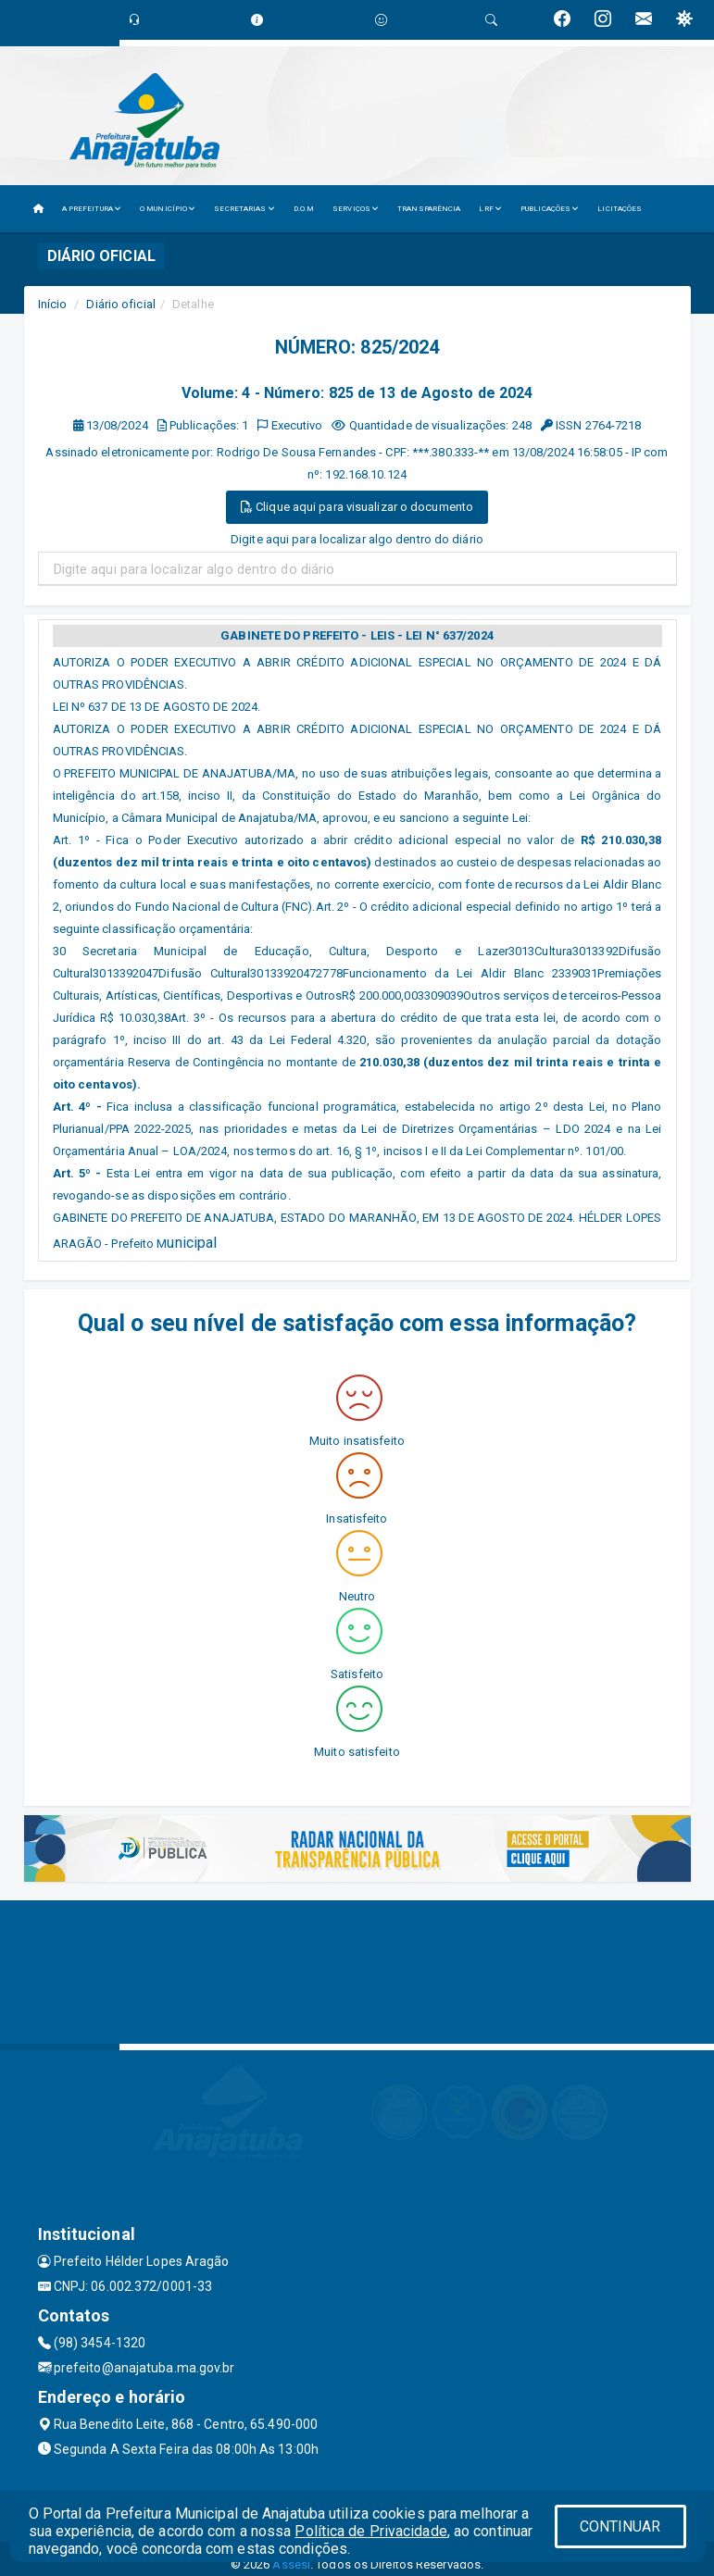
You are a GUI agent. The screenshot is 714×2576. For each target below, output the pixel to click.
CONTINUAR (620, 2526)
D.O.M (304, 209)
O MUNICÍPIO (167, 209)
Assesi (291, 2564)
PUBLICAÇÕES (549, 209)
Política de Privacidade (370, 2531)
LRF (490, 209)
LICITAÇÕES (619, 209)
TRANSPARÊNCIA (428, 209)
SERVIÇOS (355, 209)
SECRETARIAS (244, 209)
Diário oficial (120, 304)
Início (53, 304)
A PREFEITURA (91, 209)
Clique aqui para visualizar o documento (357, 507)
